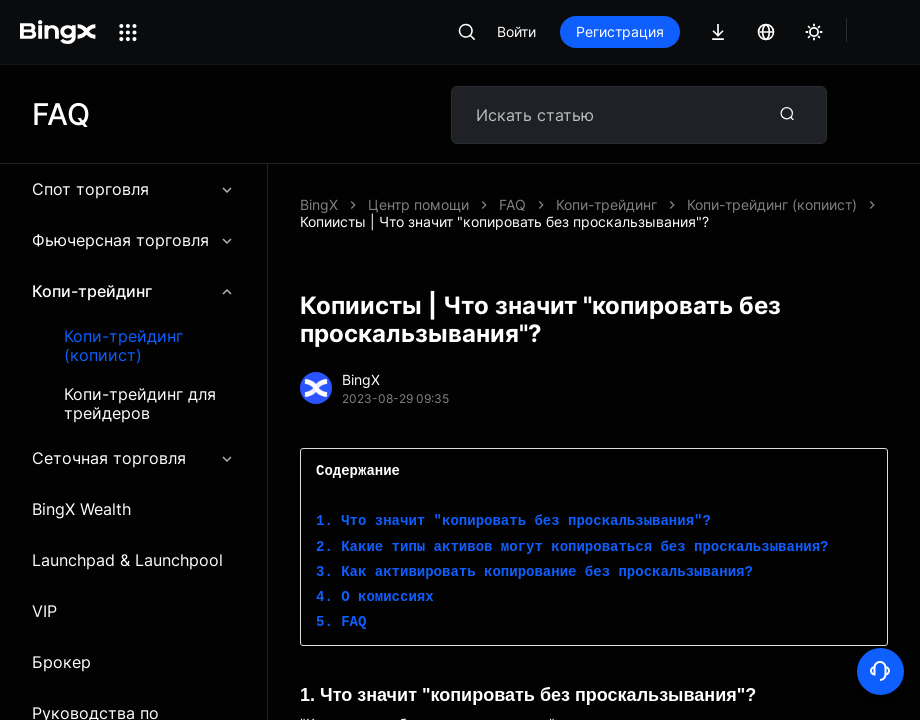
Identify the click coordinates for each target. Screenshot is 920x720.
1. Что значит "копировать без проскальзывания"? (513, 504)
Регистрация (620, 31)
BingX (319, 204)
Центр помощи (418, 204)
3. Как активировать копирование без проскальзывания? (534, 555)
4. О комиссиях (375, 580)
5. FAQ (341, 605)
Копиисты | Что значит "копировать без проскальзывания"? (703, 204)
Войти (516, 31)
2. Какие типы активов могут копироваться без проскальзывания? (572, 530)
